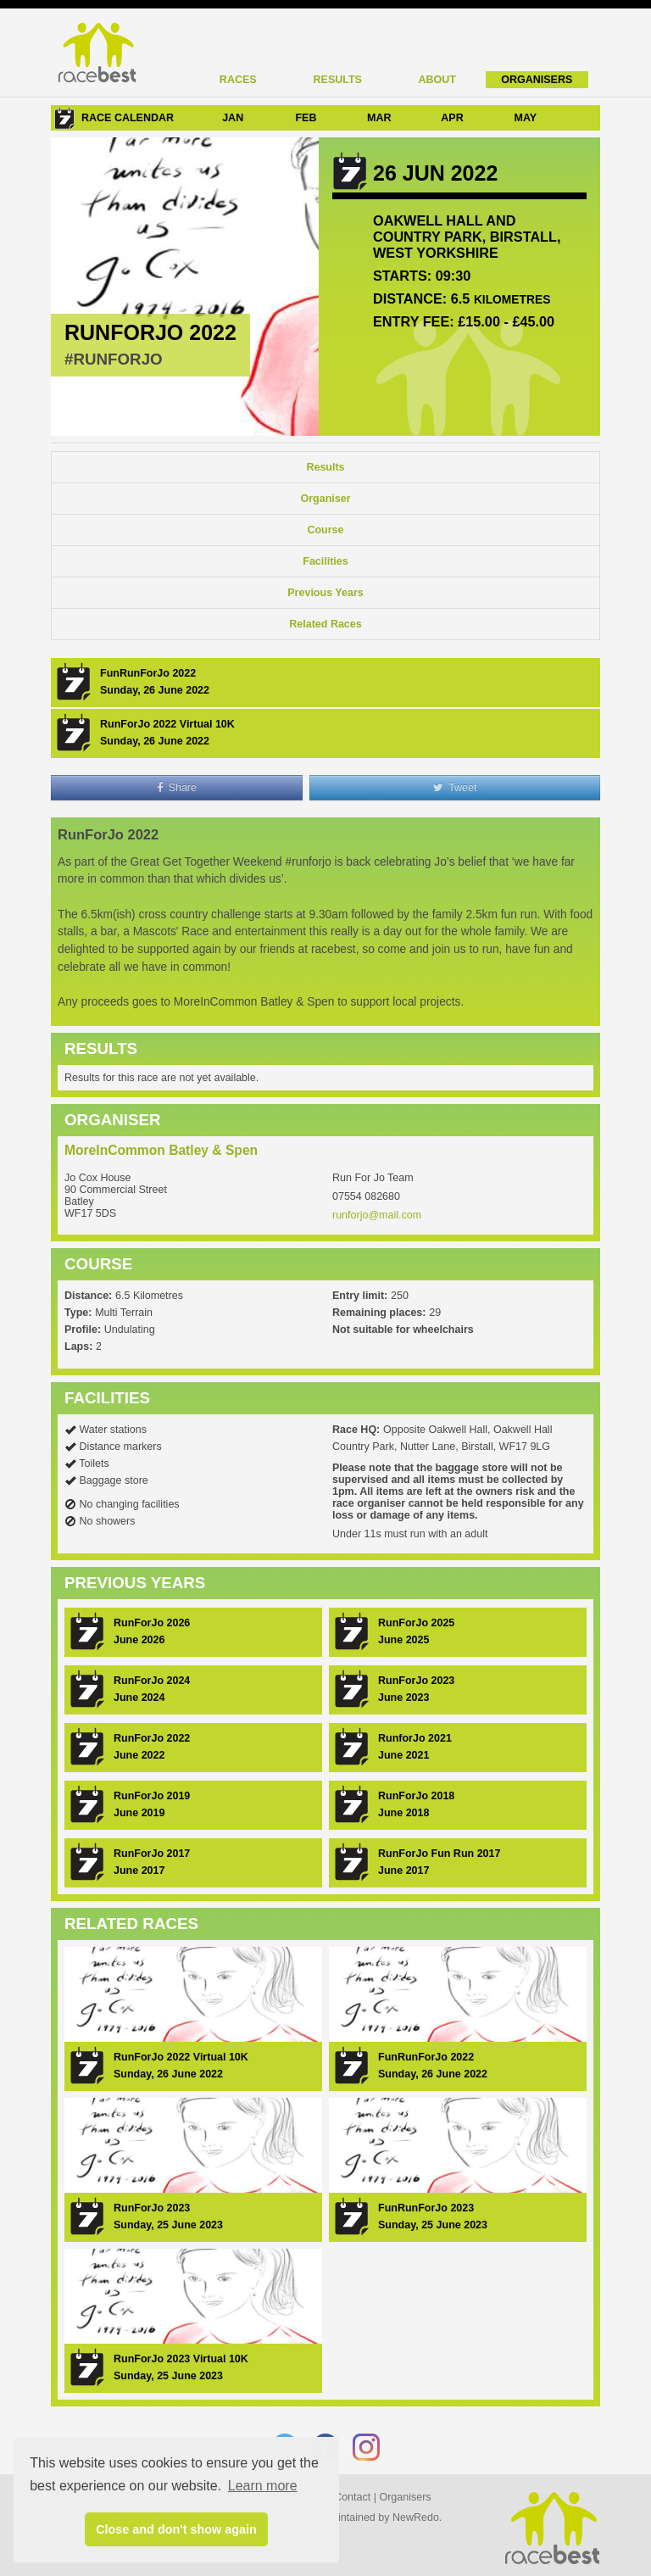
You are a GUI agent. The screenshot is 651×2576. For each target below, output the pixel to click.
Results (338, 80)
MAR (379, 118)
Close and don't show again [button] (176, 2529)
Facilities (325, 561)
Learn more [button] (263, 2485)
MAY (525, 118)
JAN (232, 118)
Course (325, 530)
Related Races (325, 624)
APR (452, 118)
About (437, 80)
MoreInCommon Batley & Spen (161, 1150)
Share (177, 788)
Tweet (455, 788)
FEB (305, 118)
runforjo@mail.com (376, 1215)
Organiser (325, 499)
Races (238, 80)
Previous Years (325, 593)
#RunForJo (113, 359)
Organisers (536, 80)
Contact (352, 2497)
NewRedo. (417, 2517)
